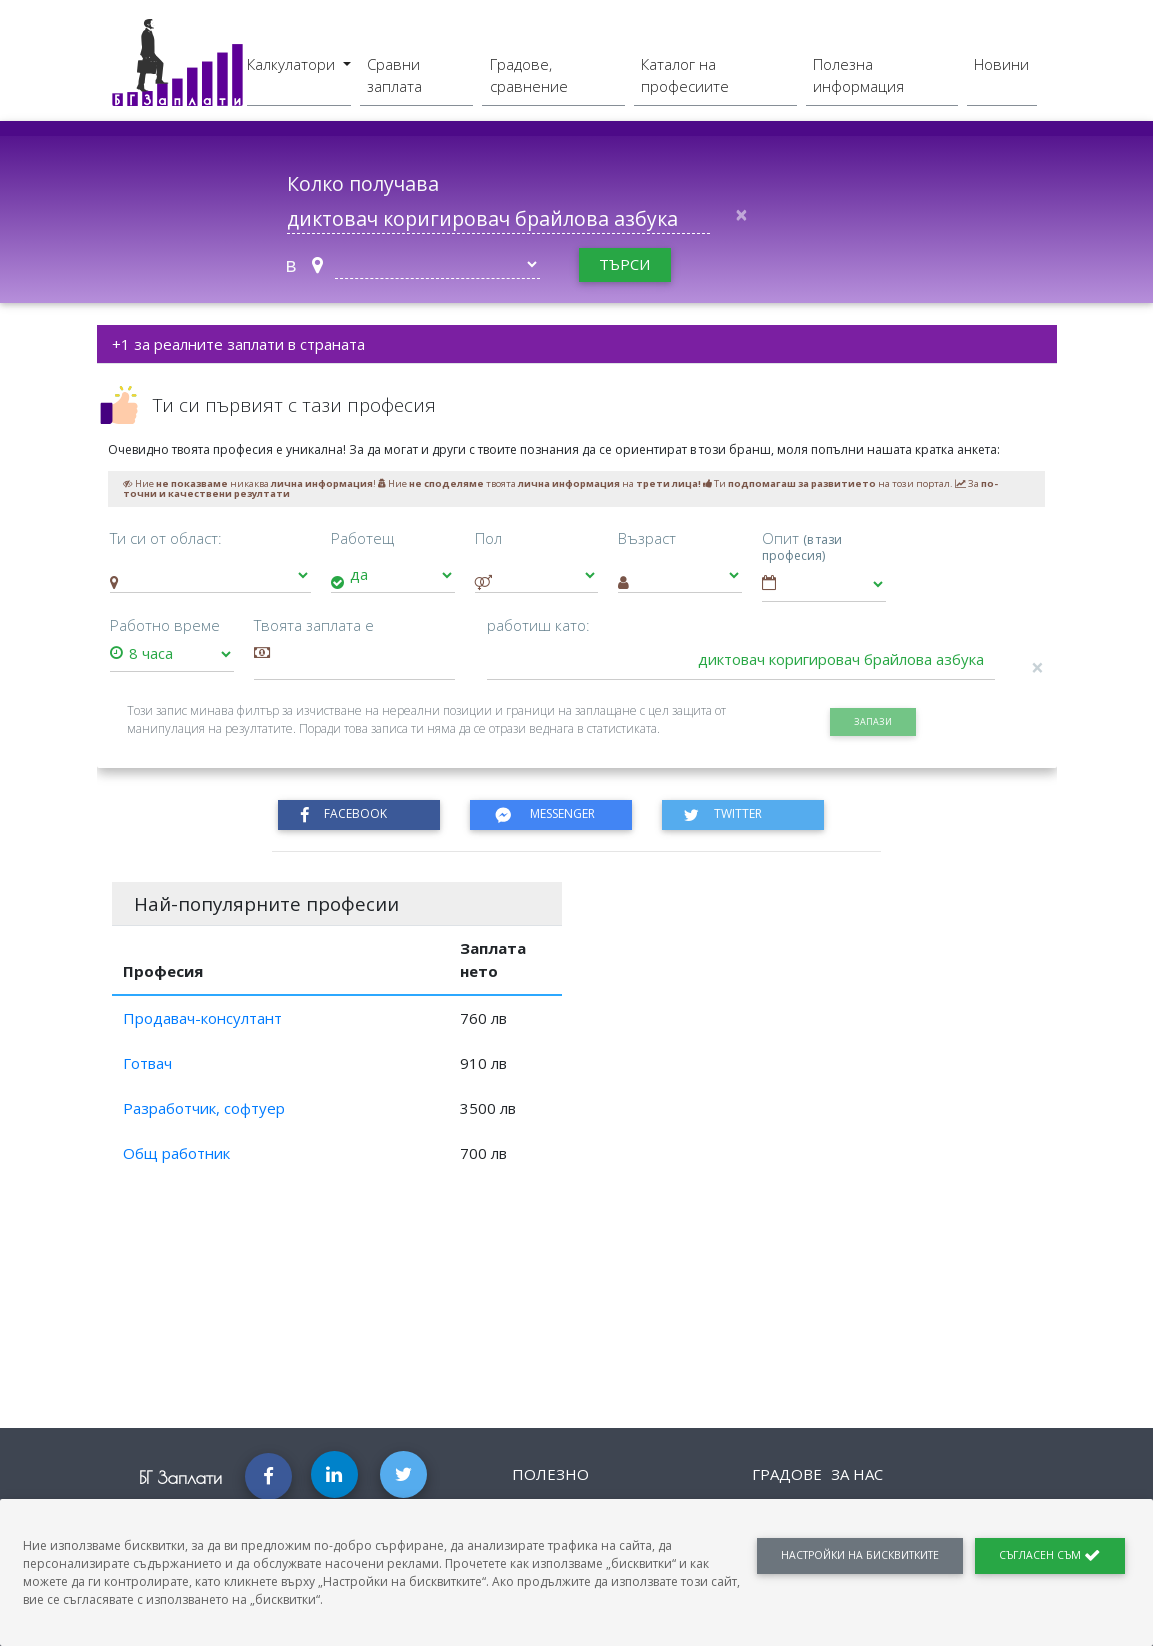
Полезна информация (858, 75)
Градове (787, 1474)
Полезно (550, 1474)
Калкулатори (293, 63)
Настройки (860, 1555)
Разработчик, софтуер (204, 1108)
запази (873, 721)
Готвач (147, 1063)
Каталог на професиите (685, 75)
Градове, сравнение (529, 75)
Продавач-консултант (202, 1018)
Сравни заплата (394, 75)
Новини (1001, 63)
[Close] (741, 216)
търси (624, 264)
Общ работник (176, 1153)
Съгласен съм (1050, 1555)
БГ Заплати (180, 1477)
